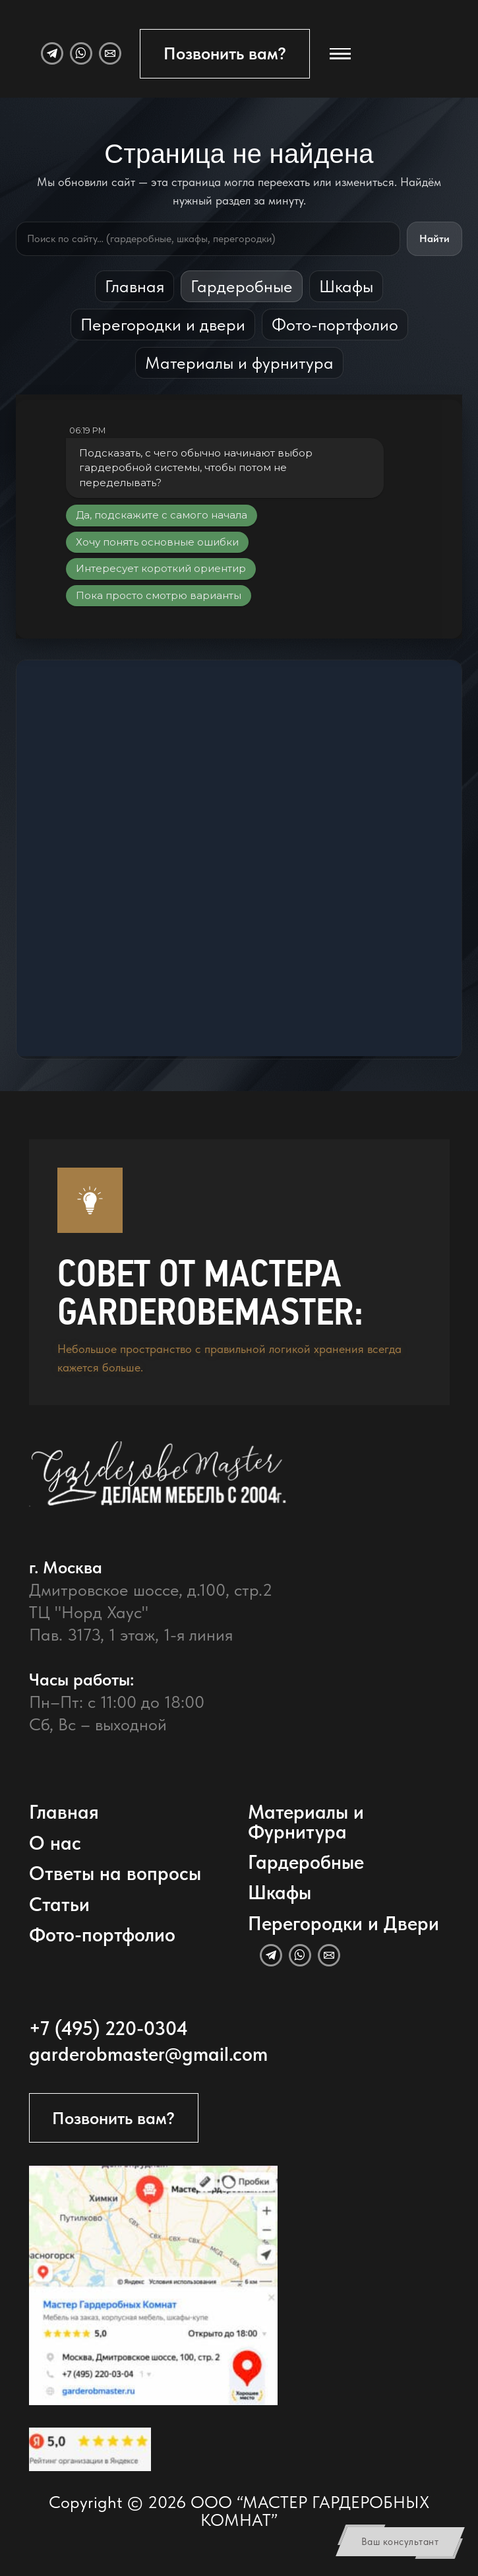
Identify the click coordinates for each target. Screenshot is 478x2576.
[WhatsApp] (81, 53)
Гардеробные (242, 286)
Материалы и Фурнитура (306, 1821)
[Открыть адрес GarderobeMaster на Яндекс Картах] (153, 2285)
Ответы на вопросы (115, 1873)
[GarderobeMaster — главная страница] (225, 1486)
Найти (434, 238)
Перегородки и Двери (343, 1923)
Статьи (59, 1904)
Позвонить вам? (225, 53)
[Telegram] (52, 53)
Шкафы (346, 286)
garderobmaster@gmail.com (148, 2053)
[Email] (110, 53)
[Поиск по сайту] (208, 239)
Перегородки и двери (162, 324)
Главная (134, 286)
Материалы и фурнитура (239, 362)
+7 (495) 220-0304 (108, 2028)
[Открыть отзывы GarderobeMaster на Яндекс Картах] (90, 2449)
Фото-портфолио (335, 324)
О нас (55, 1842)
